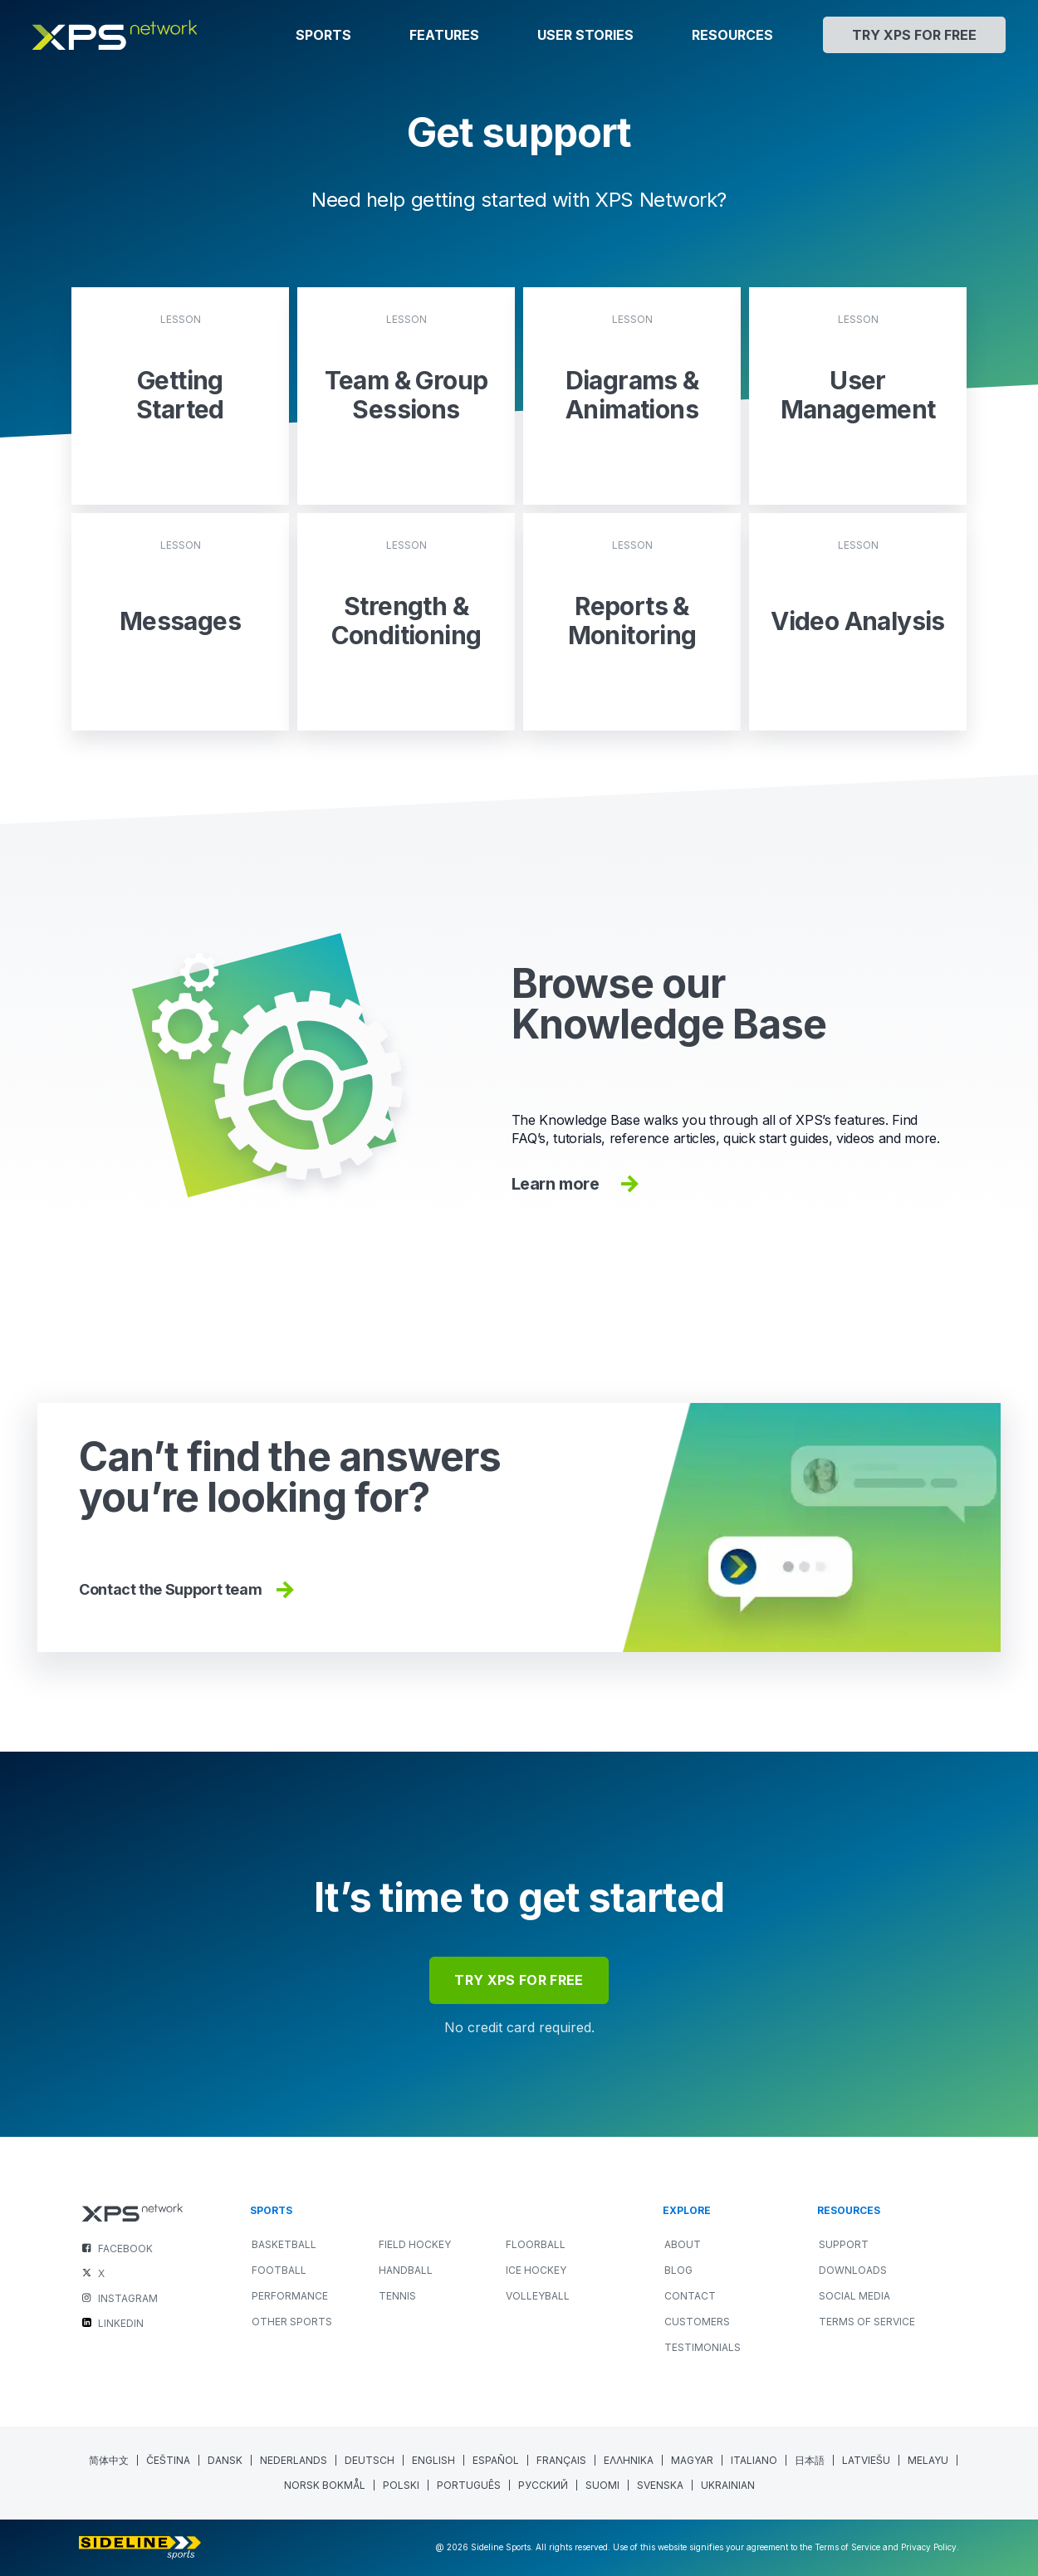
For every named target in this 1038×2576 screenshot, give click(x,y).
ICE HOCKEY (536, 2270)
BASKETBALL (284, 2244)
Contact (690, 2296)
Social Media (854, 2296)
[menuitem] (109, 2460)
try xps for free (518, 1980)
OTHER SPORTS (292, 2321)
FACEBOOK (125, 2248)
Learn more (577, 1184)
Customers (697, 2321)
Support (844, 2244)
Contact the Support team (188, 1589)
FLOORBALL (536, 2244)
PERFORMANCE (290, 2296)
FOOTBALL (279, 2270)
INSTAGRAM (128, 2298)
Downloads (853, 2270)
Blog (678, 2270)
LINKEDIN (121, 2323)
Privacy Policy (929, 2547)
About (682, 2244)
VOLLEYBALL (538, 2296)
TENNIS (397, 2296)
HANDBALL (406, 2270)
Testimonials (702, 2347)
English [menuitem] (433, 2460)
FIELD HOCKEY (415, 2244)
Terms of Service (867, 2321)
